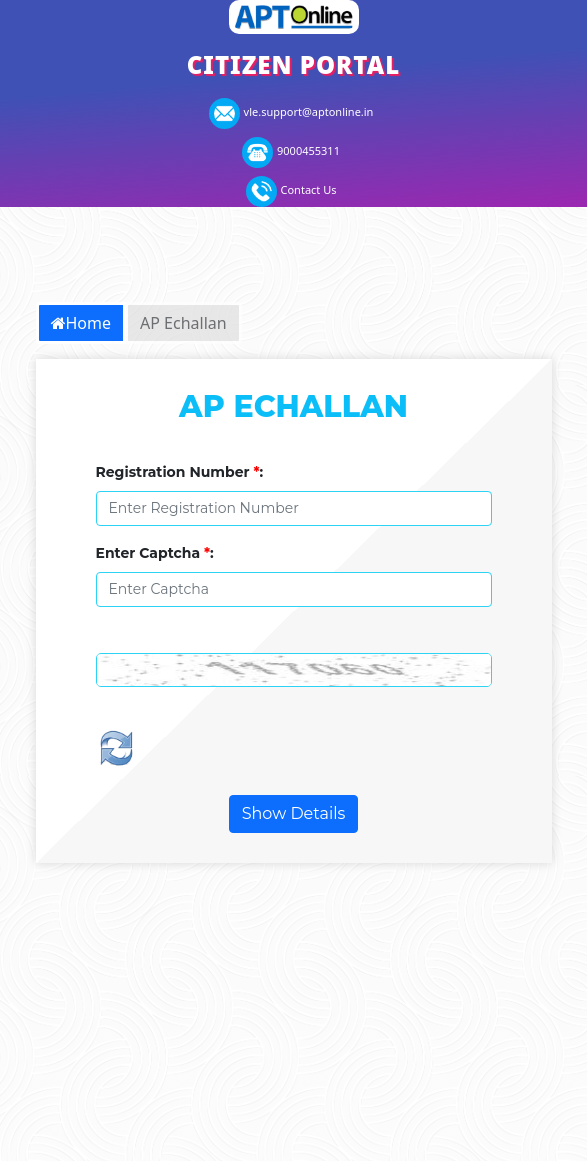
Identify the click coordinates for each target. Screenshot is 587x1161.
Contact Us (291, 189)
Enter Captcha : (155, 553)
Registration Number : (180, 472)
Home (81, 323)
